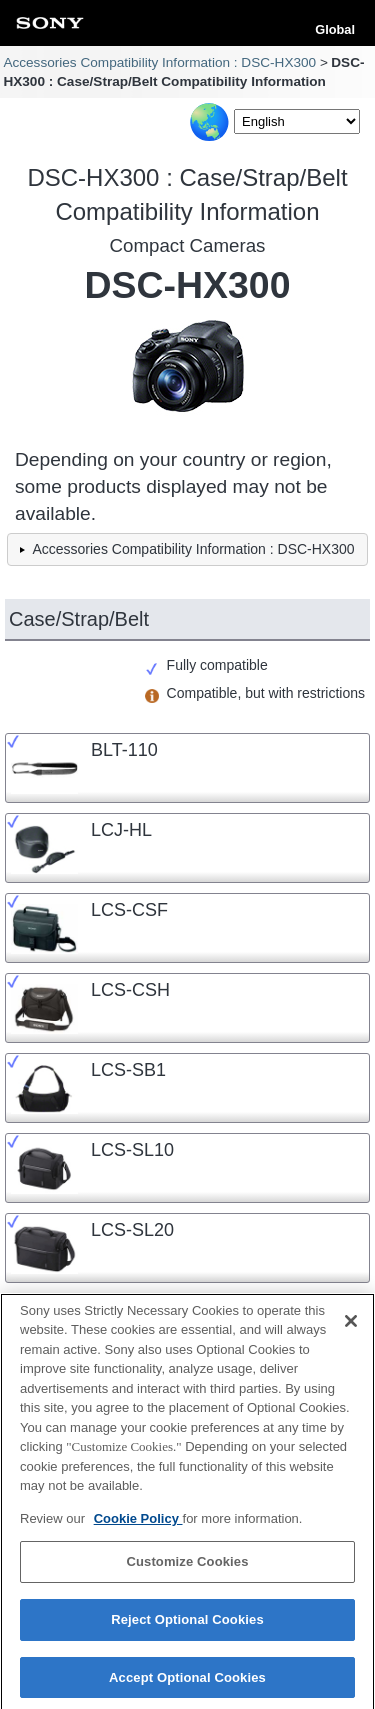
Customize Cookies (187, 1568)
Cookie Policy (138, 1524)
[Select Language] (297, 121)
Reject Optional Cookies (187, 1625)
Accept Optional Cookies (187, 1683)
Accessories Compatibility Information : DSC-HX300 (159, 62)
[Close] (351, 1327)
